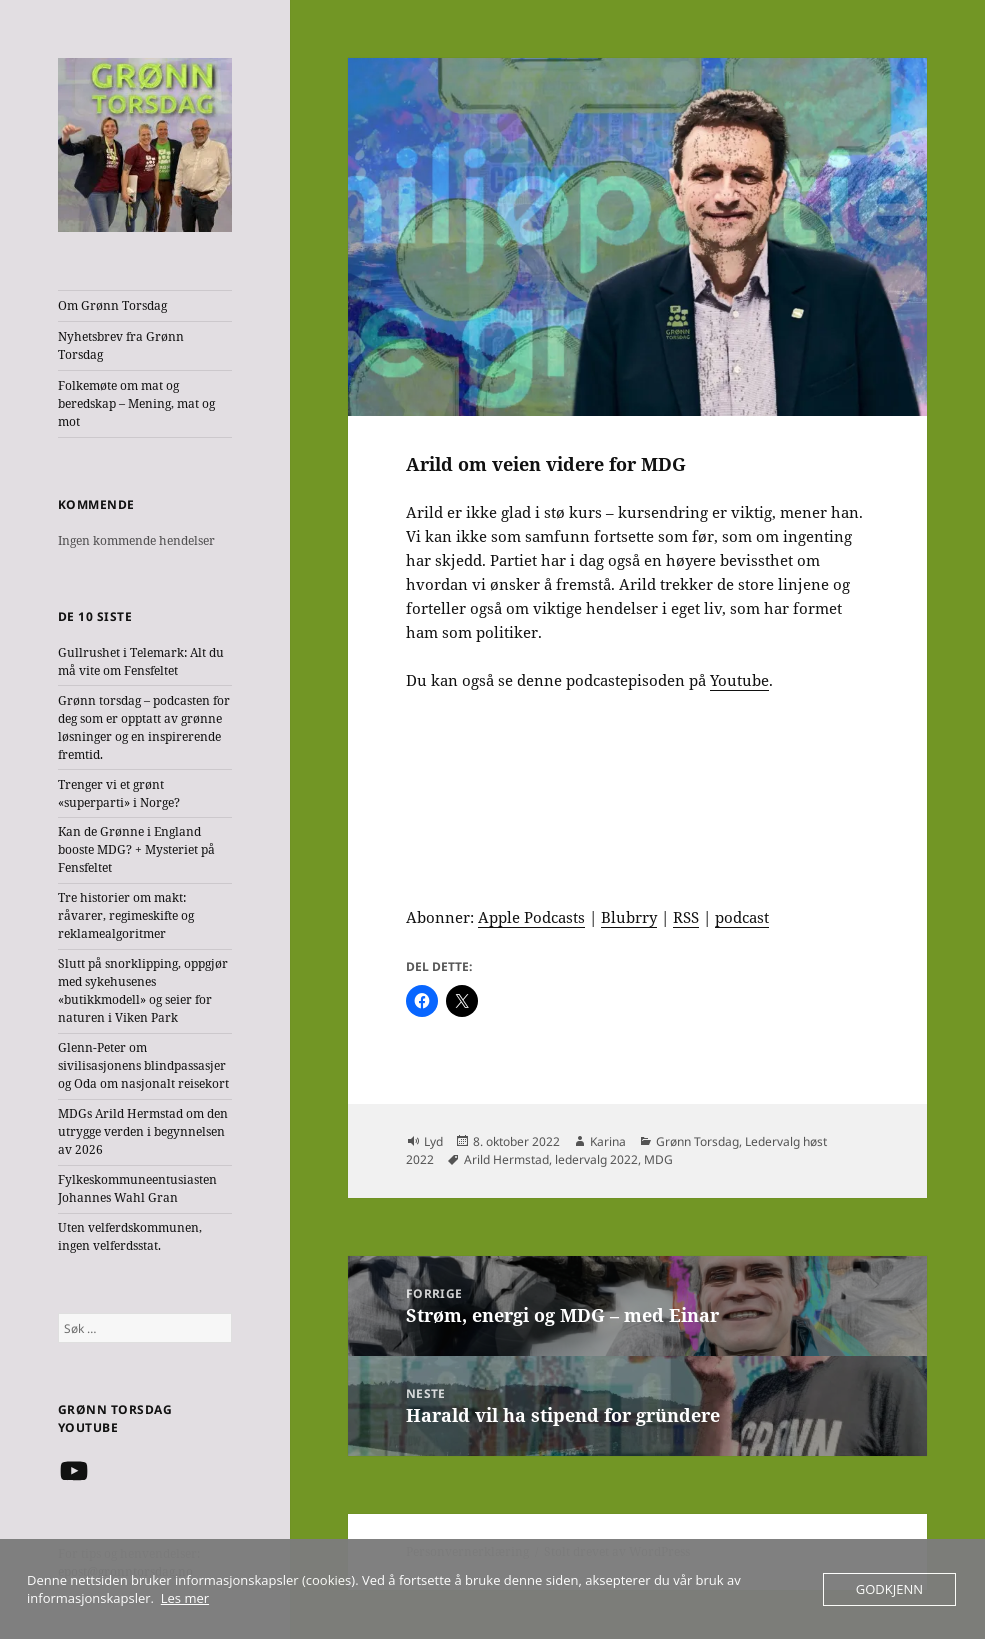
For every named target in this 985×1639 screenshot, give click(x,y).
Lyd (433, 1141)
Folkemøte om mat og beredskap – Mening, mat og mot (136, 403)
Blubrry (629, 917)
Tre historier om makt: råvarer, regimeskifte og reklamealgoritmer (126, 915)
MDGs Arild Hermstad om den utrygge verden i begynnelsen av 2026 (143, 1131)
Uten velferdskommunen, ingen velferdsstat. (130, 1236)
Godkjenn (889, 1589)
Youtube (739, 680)
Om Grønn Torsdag (112, 305)
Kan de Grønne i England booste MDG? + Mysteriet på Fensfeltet (136, 849)
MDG (658, 1159)
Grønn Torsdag (697, 1141)
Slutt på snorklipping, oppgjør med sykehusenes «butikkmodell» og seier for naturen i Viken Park (143, 990)
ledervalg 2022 (596, 1159)
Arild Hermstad (506, 1159)
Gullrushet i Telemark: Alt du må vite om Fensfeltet (141, 661)
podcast (742, 917)
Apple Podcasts (531, 917)
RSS (686, 917)
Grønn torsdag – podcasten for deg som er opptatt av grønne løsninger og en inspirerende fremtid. (144, 727)
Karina (608, 1141)
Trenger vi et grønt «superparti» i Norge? (119, 793)
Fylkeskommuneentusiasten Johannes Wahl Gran (137, 1188)
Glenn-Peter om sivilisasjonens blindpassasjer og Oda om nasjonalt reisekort (143, 1065)
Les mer (185, 1598)
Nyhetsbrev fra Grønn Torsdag (121, 345)
